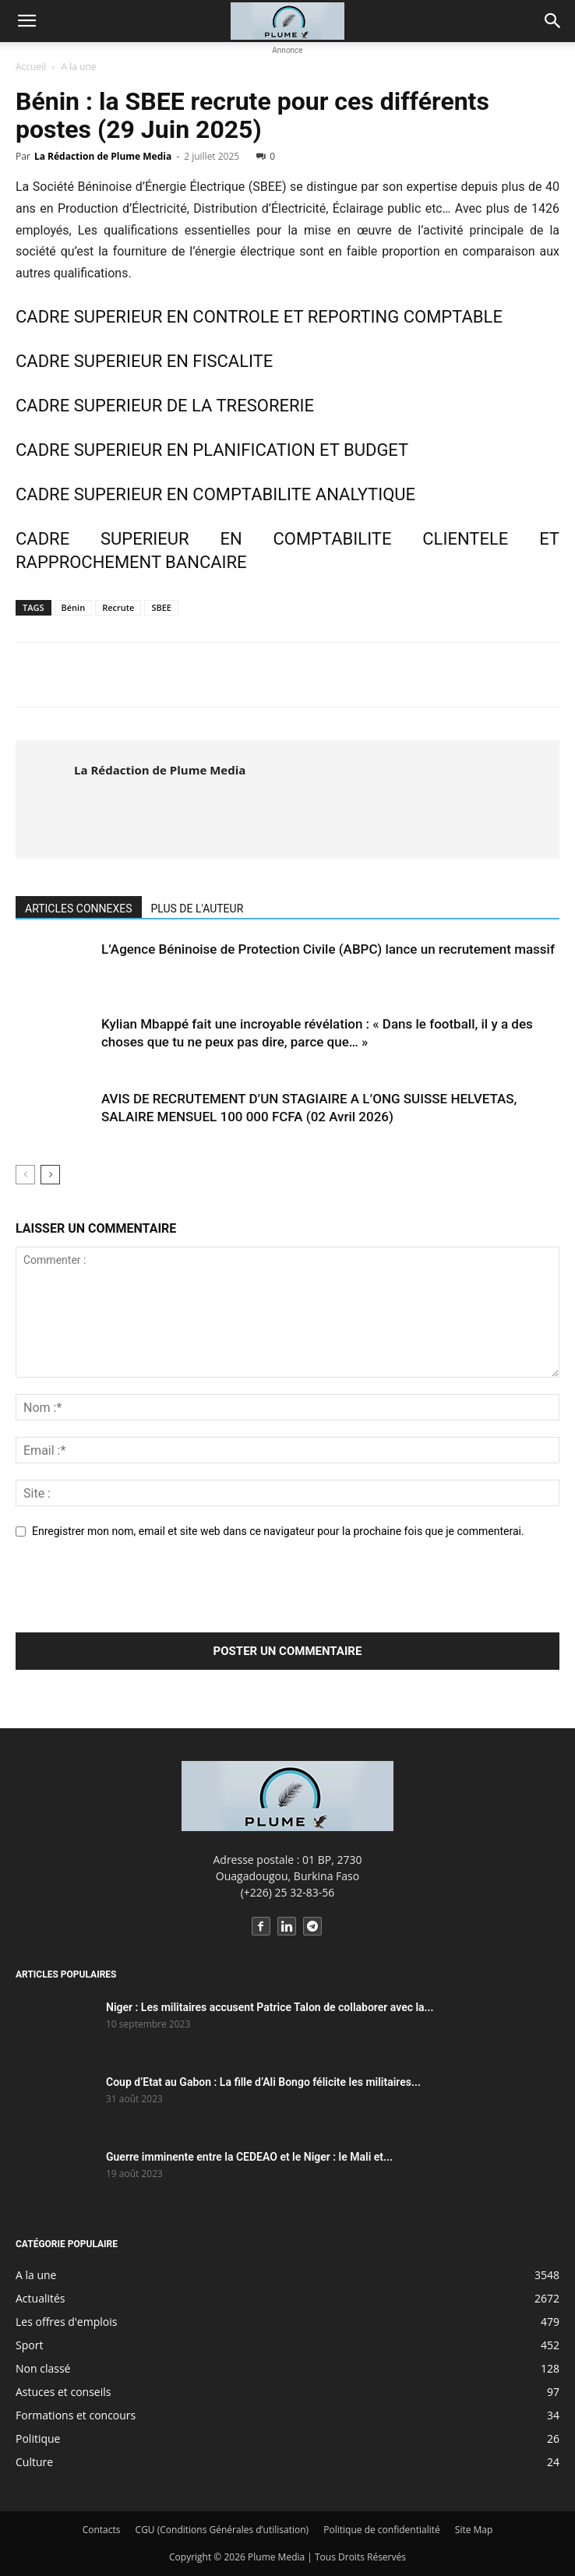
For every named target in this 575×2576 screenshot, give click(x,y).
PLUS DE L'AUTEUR (197, 908)
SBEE (161, 607)
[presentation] (134, 1594)
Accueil (31, 66)
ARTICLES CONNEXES (78, 908)
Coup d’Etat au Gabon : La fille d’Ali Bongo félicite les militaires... (263, 2082)
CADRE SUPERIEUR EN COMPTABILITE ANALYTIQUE (215, 494)
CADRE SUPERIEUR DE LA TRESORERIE (165, 405)
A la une (79, 66)
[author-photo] (46, 799)
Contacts (102, 2529)
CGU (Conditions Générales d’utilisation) (222, 2529)
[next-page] (50, 1174)
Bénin (74, 607)
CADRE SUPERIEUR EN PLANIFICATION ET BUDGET (212, 450)
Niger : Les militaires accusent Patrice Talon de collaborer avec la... (270, 2007)
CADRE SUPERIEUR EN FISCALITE (144, 361)
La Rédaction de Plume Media (102, 156)
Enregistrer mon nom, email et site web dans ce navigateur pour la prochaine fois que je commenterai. (278, 1531)
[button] (26, 21)
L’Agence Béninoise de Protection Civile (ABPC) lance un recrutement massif (328, 949)
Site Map (474, 2529)
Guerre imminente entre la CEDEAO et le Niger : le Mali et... (249, 2157)
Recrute (118, 607)
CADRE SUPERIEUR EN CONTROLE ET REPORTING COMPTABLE (259, 316)
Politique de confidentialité (381, 2529)
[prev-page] (25, 1174)
